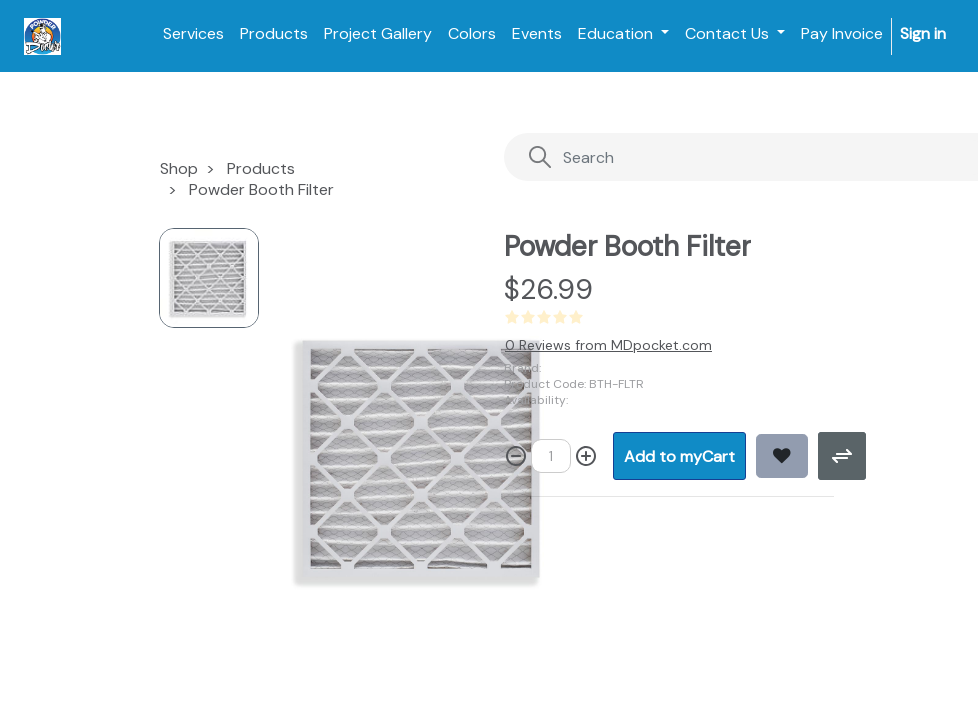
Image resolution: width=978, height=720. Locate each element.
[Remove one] (516, 456)
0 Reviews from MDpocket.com (608, 345)
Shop (179, 168)
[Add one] (586, 456)
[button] (679, 456)
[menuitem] (193, 34)
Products (261, 168)
